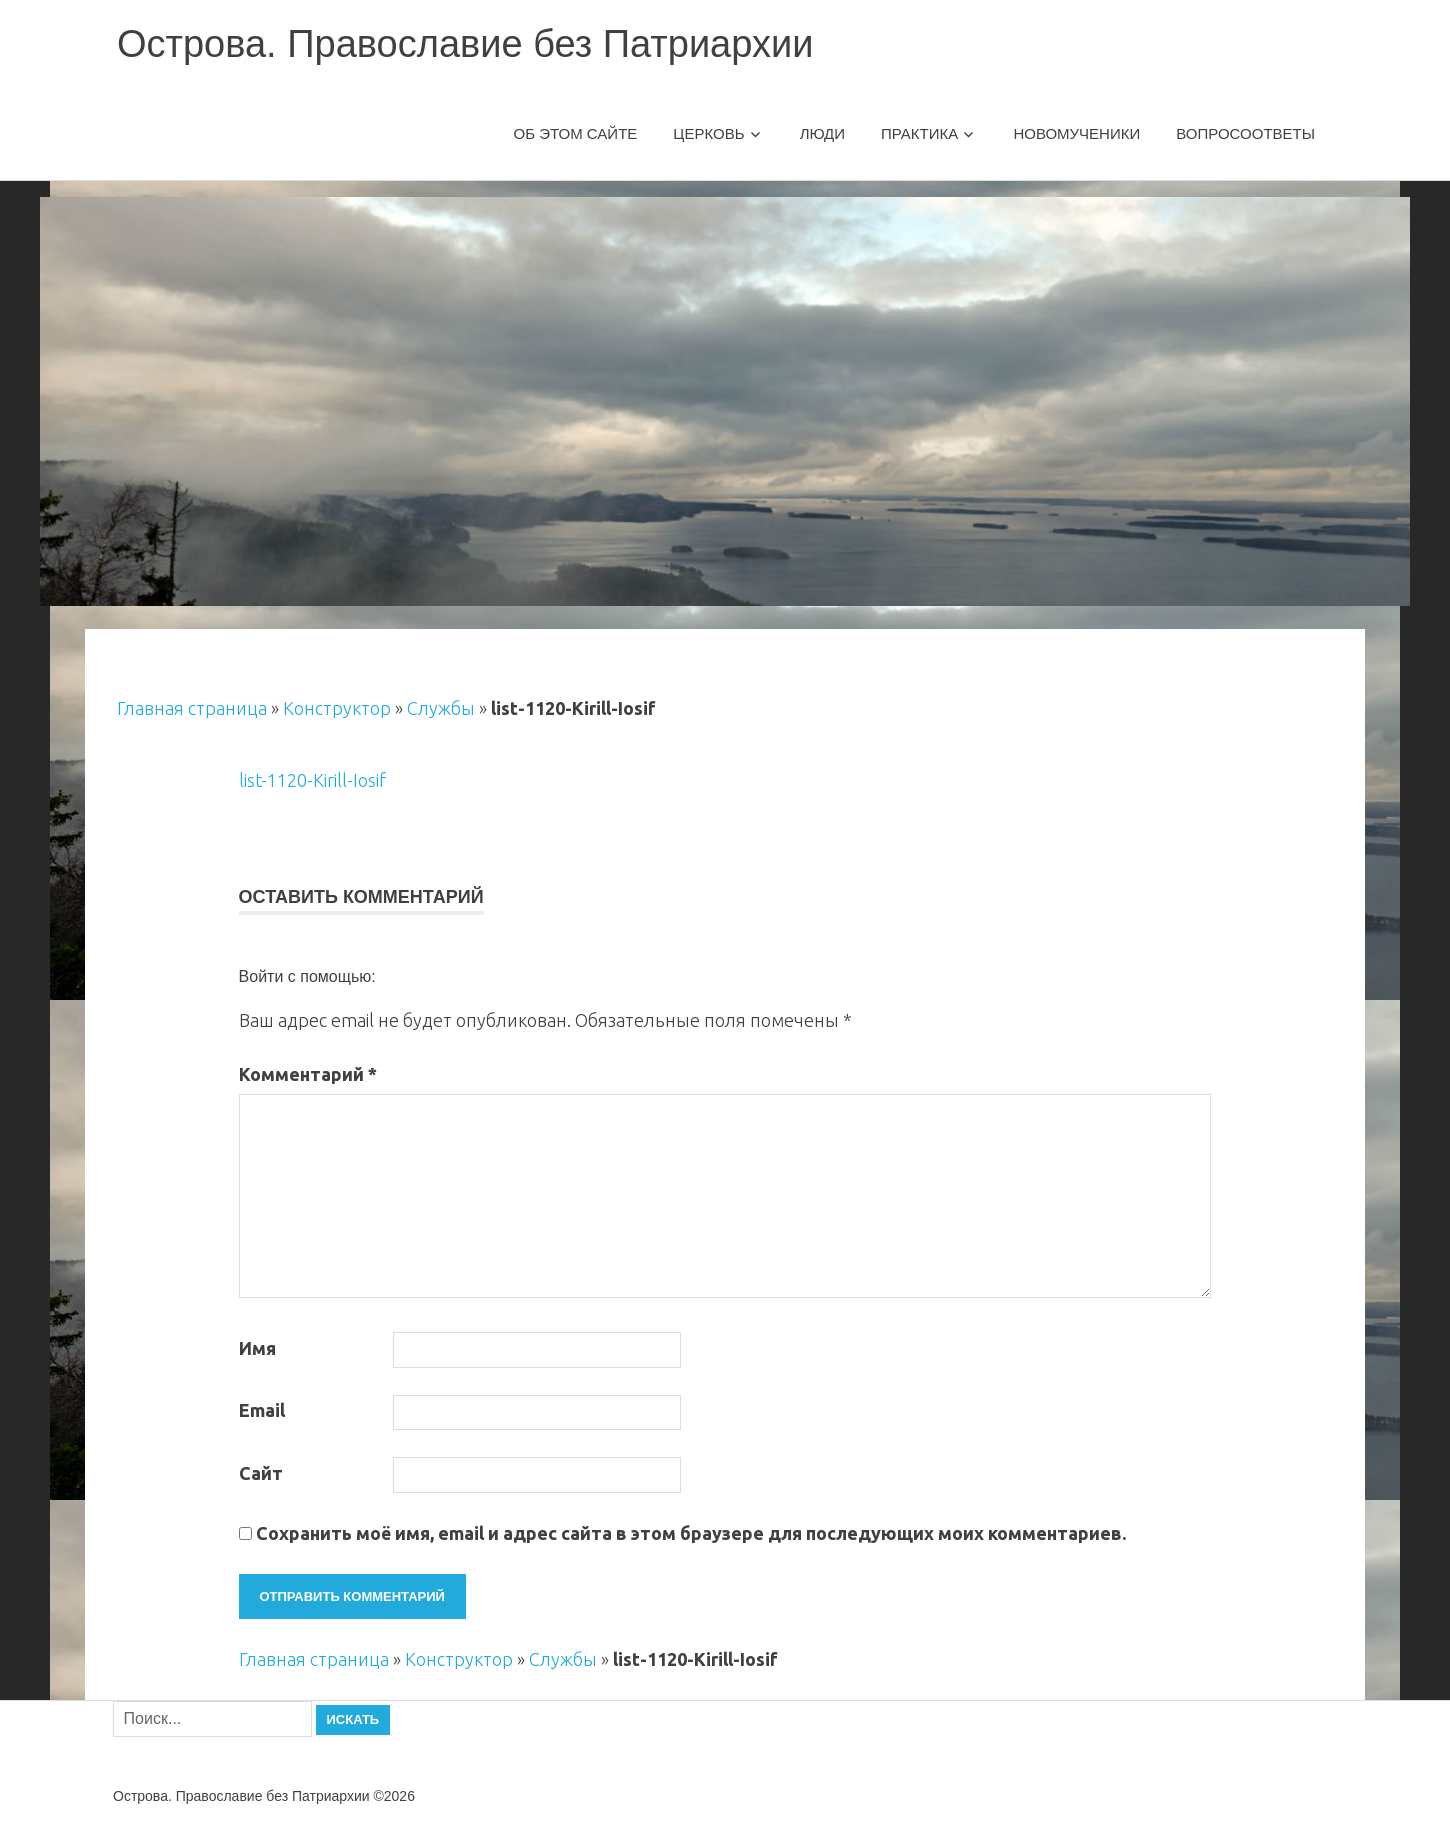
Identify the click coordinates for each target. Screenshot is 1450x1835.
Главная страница (192, 708)
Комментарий (308, 1074)
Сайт (261, 1473)
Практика (919, 133)
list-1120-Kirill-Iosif (312, 780)
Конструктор (337, 708)
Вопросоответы (1245, 133)
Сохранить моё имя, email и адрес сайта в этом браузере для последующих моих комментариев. (691, 1533)
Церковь (708, 133)
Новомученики (1076, 133)
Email (262, 1410)
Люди (822, 133)
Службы (441, 708)
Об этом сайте (576, 133)
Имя (257, 1348)
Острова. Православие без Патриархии (465, 44)
